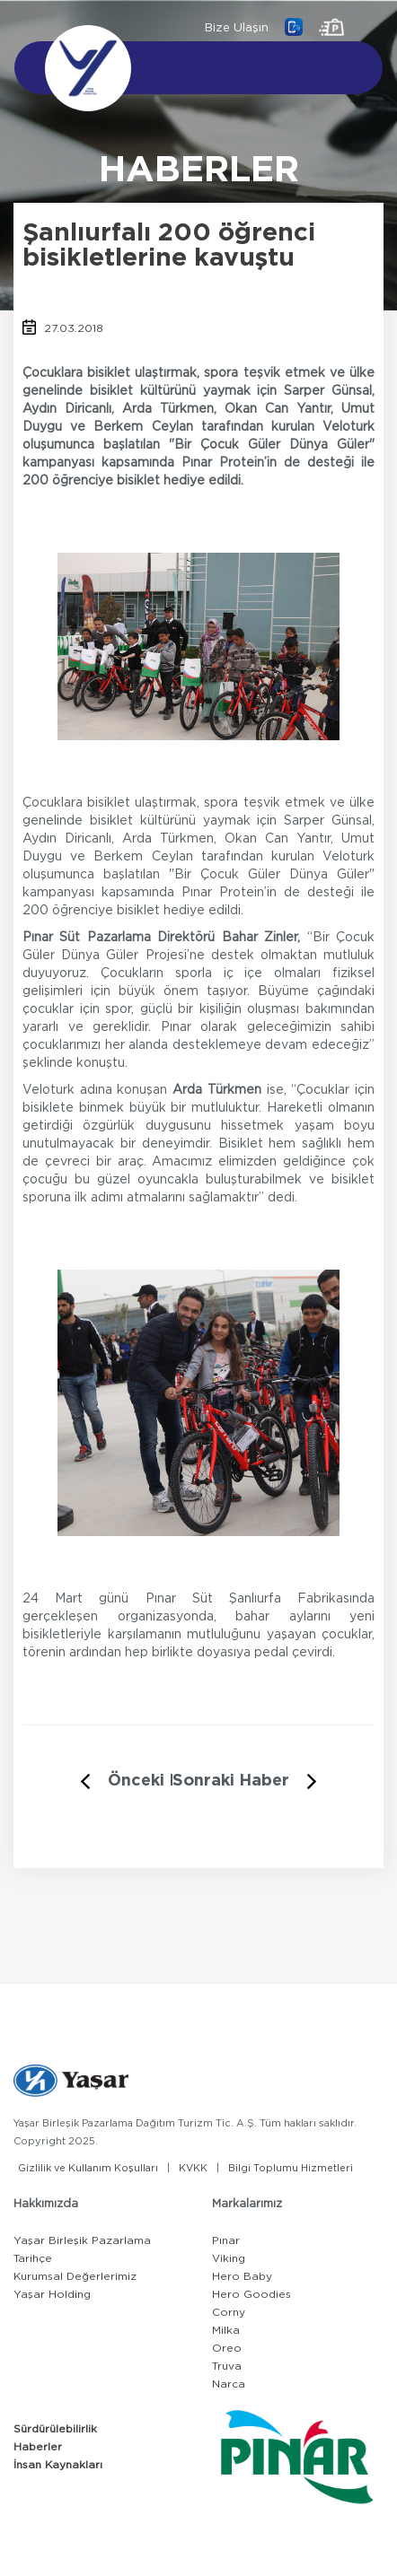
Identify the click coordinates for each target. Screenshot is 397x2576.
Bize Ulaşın (237, 28)
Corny (228, 2312)
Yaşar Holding (52, 2294)
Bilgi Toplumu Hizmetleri (290, 2168)
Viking (228, 2258)
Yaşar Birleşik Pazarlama (82, 2240)
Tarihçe (32, 2258)
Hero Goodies (251, 2294)
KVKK (193, 2168)
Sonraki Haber (230, 1781)
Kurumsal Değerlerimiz (75, 2276)
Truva (227, 2366)
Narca (228, 2384)
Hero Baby (242, 2276)
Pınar (226, 2240)
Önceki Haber (163, 1781)
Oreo (227, 2348)
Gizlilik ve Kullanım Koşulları (88, 2168)
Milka (226, 2330)
